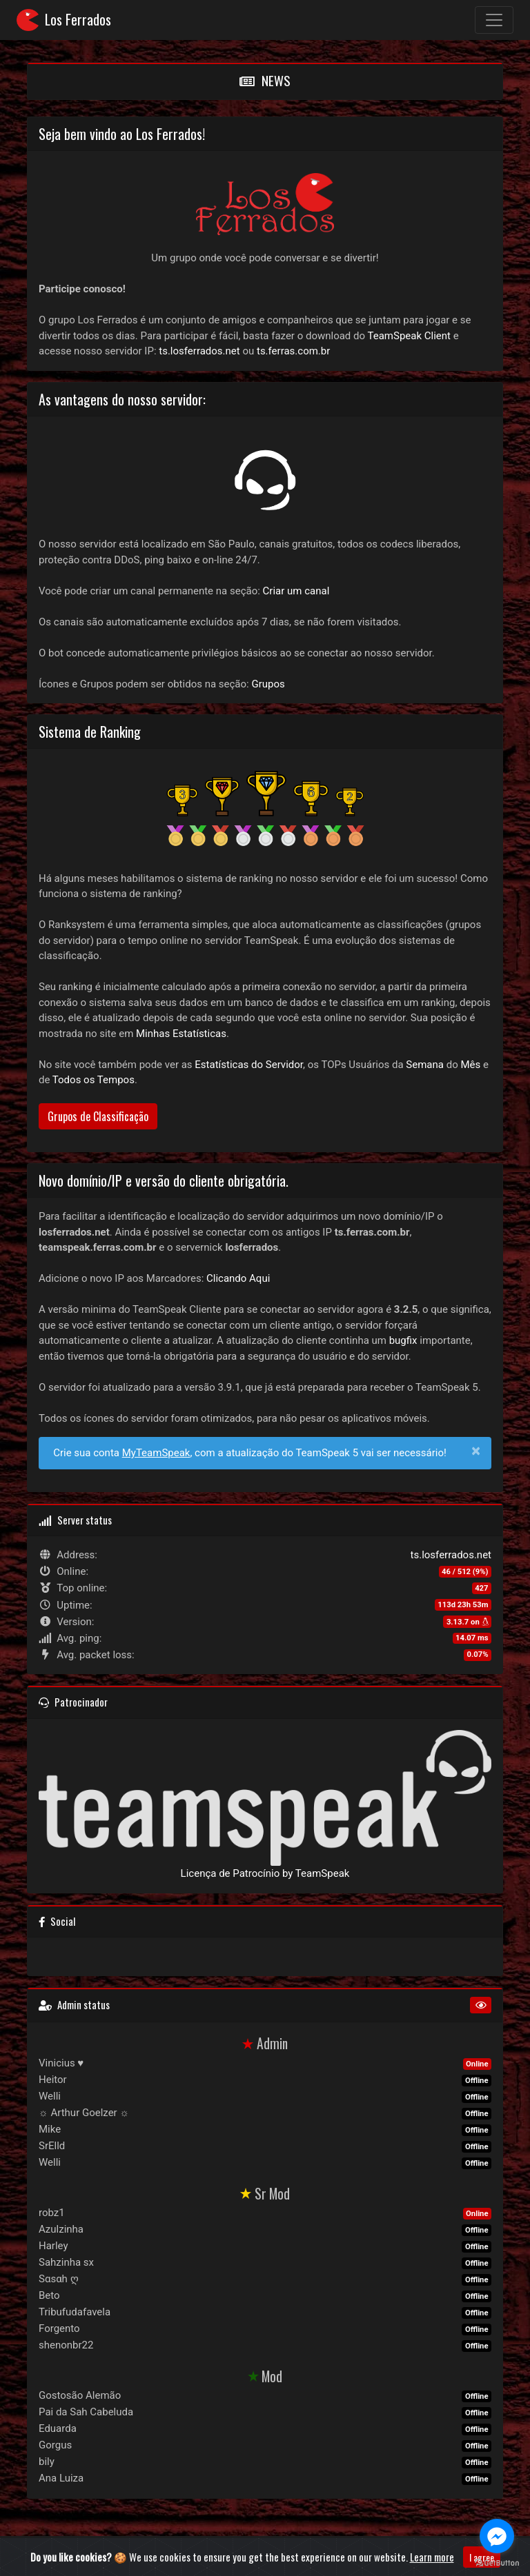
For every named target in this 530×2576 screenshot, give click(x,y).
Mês (470, 1064)
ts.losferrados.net (199, 351)
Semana (425, 1064)
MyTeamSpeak (156, 1453)
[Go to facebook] (497, 2536)
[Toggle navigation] (494, 20)
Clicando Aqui (238, 1278)
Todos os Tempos (93, 1080)
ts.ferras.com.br (293, 351)
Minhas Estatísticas (181, 1033)
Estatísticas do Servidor (249, 1064)
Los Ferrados (64, 20)
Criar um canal (296, 591)
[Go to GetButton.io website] (497, 2562)
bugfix (403, 1340)
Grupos (267, 684)
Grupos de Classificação (98, 1116)
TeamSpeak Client (408, 336)
